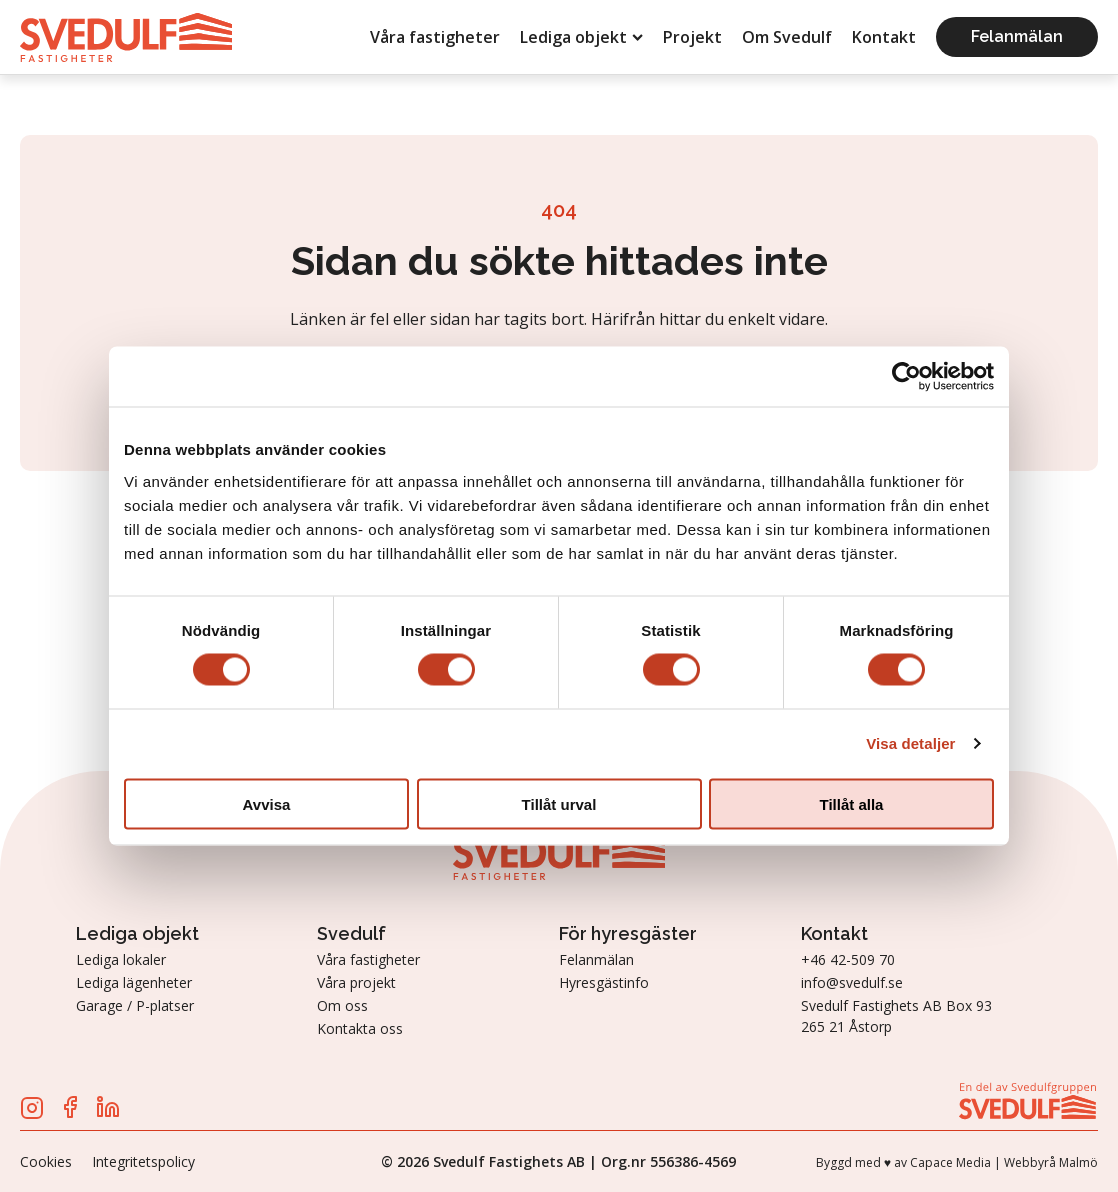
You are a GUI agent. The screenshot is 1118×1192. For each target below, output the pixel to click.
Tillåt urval (559, 803)
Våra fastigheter (435, 37)
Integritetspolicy (143, 1161)
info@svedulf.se (852, 982)
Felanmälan (1017, 36)
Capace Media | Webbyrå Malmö (1004, 1162)
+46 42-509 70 (848, 959)
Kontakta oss (360, 1028)
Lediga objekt (581, 37)
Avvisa (267, 803)
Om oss (342, 1005)
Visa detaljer (910, 743)
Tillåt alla (852, 803)
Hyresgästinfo (604, 982)
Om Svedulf (787, 37)
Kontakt (884, 37)
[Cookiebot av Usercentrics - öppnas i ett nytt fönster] (906, 377)
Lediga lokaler (121, 959)
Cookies (46, 1161)
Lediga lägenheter (134, 982)
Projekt (692, 37)
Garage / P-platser (135, 1005)
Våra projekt (356, 982)
